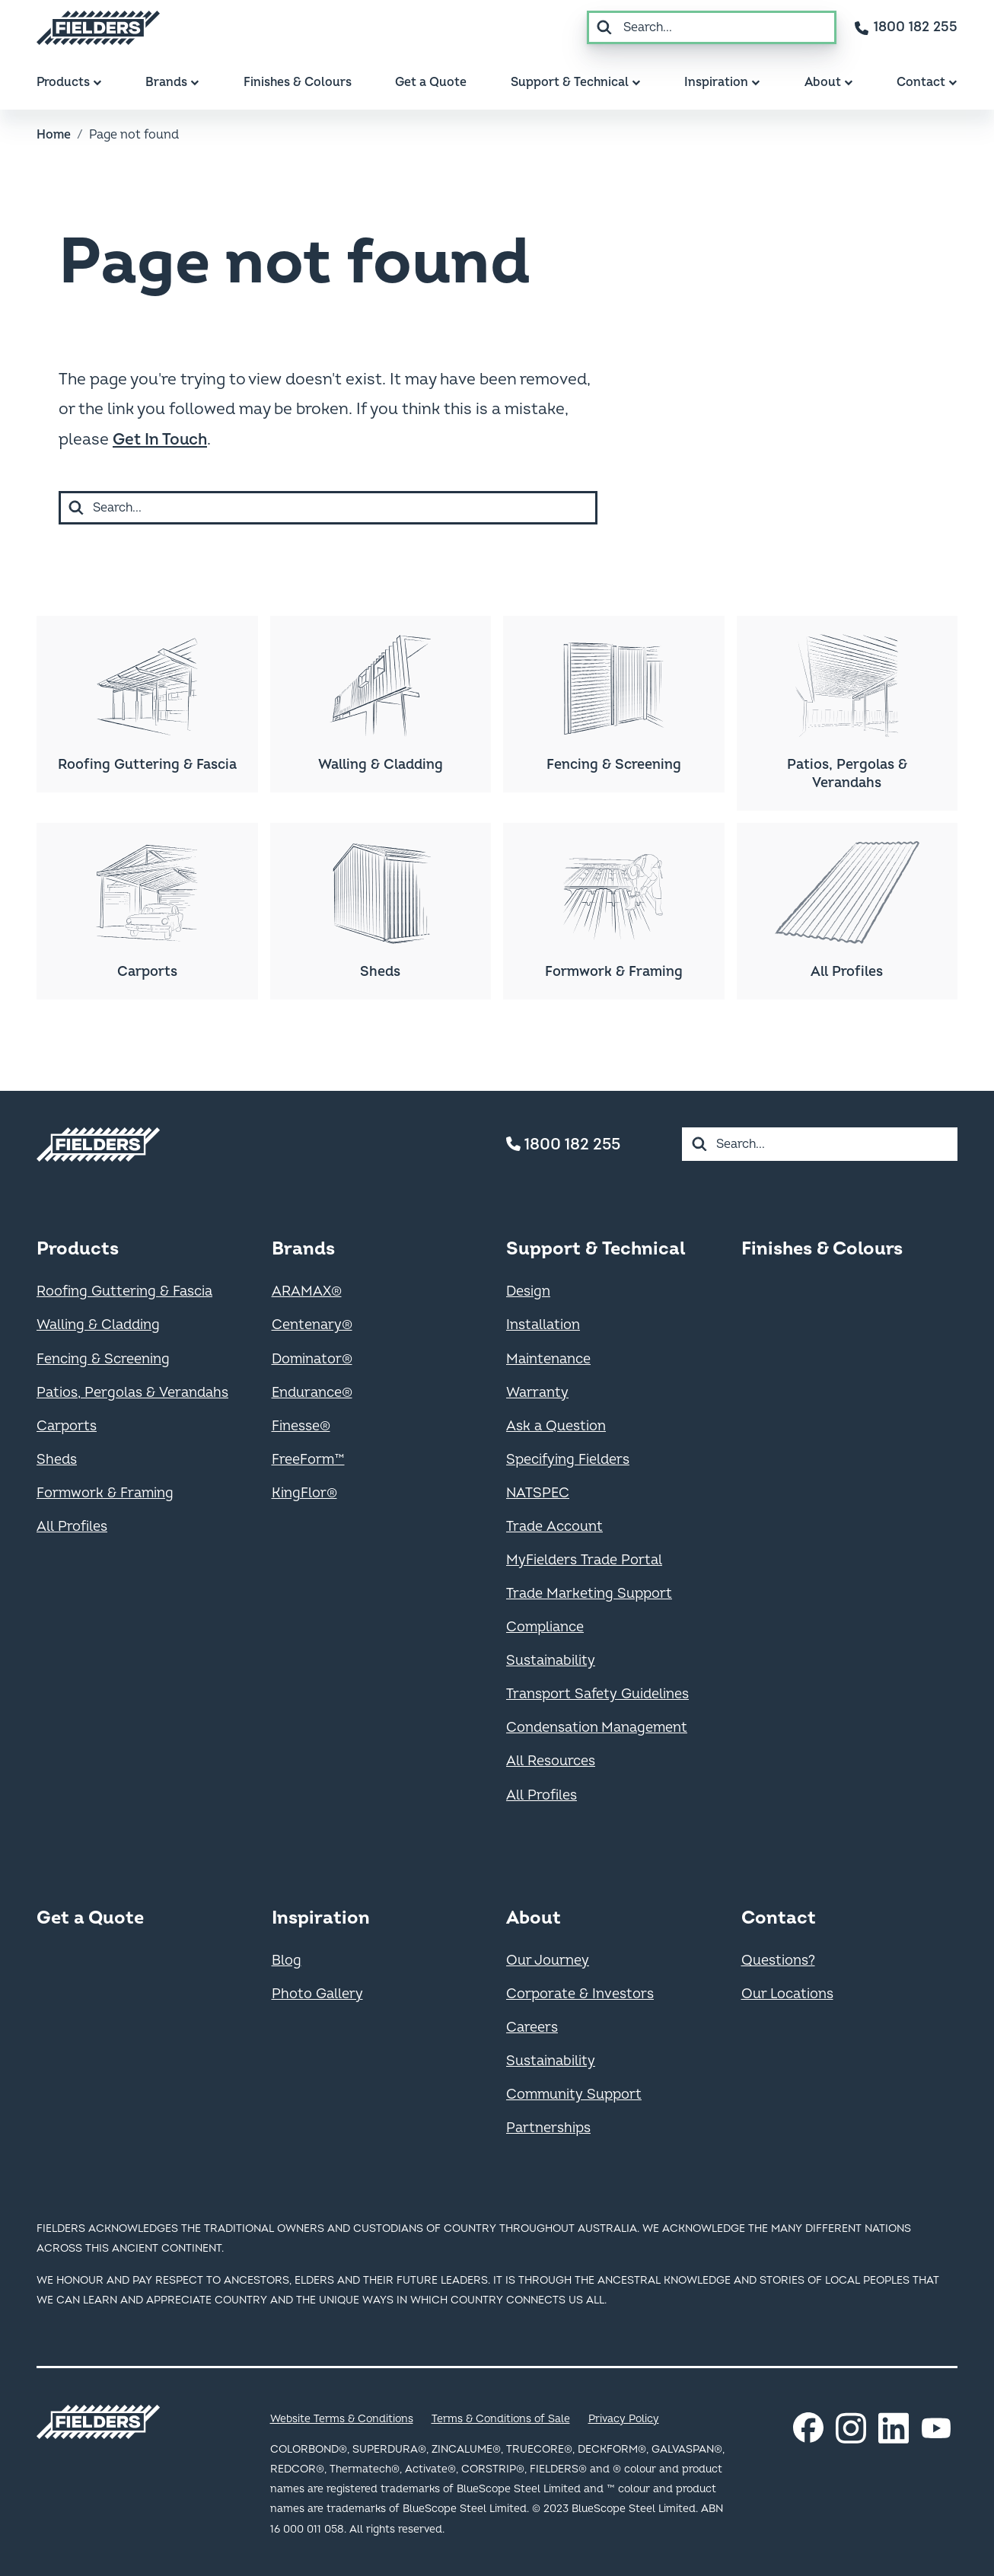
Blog (286, 1960)
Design (528, 1291)
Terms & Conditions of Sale (501, 2418)
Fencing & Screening (103, 1359)
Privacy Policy (623, 2418)
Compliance (545, 1627)
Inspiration (321, 1918)
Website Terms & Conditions (341, 2418)
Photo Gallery (317, 1994)
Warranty (537, 1392)
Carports (67, 1426)
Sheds (57, 1459)
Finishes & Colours (822, 1249)
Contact (778, 1918)
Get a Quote (90, 1918)
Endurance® (312, 1392)
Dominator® (312, 1359)
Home (54, 134)
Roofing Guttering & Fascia (124, 1291)
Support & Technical (595, 1249)
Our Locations (787, 1994)
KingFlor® (304, 1493)
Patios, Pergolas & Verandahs (132, 1392)
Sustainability (550, 1660)
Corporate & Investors (580, 1994)
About (533, 1918)
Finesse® (301, 1426)
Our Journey (547, 1960)
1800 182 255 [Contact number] (563, 1144)
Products (78, 1249)
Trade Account (554, 1526)
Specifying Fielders (567, 1459)
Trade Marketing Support (589, 1593)
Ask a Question (556, 1426)
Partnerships (548, 2128)
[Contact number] (906, 27)
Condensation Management (596, 1727)
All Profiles (72, 1526)
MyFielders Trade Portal (584, 1560)
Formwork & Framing (105, 1493)
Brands (303, 1249)
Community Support (574, 2094)
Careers (532, 2027)
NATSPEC (537, 1493)
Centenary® (312, 1325)
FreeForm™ (308, 1459)
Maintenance (548, 1359)
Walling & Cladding (98, 1325)
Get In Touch (160, 439)
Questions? (778, 1960)
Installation (543, 1325)
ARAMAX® (307, 1291)
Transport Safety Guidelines (597, 1694)
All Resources (550, 1761)
